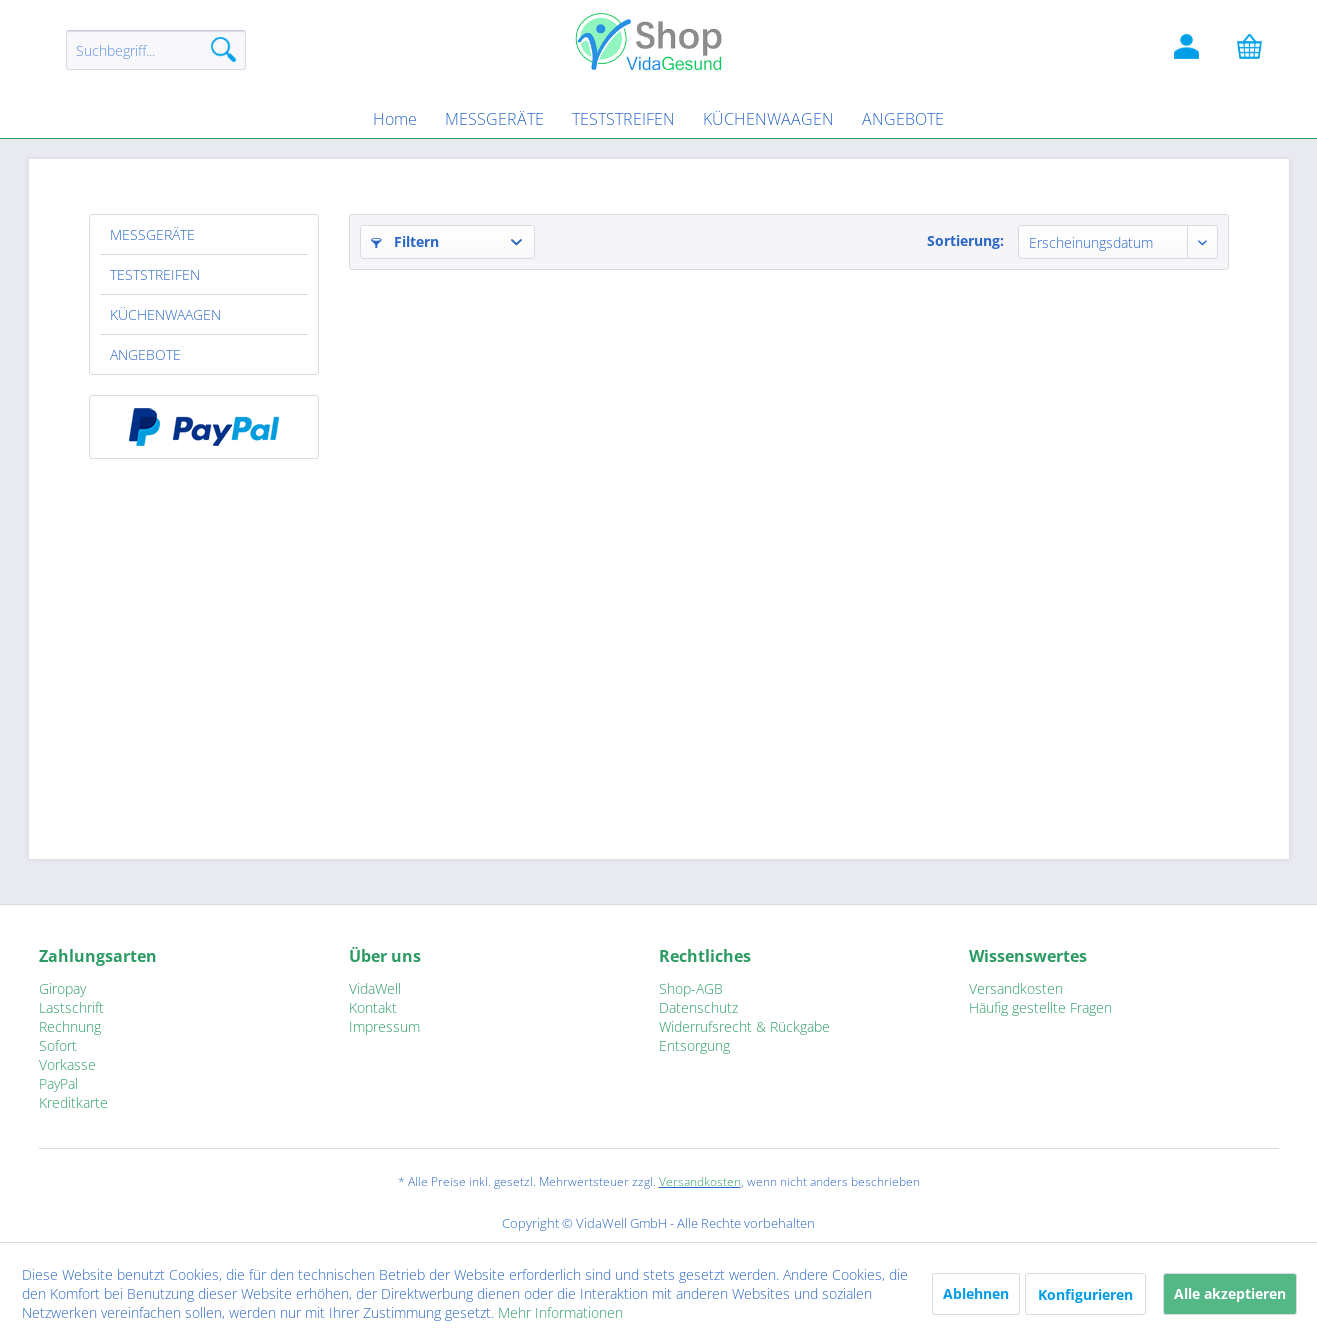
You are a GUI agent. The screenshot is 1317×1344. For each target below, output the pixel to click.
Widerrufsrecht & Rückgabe (744, 1026)
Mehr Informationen (560, 1312)
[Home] (395, 119)
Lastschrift (71, 1007)
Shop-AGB (691, 988)
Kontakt (373, 1007)
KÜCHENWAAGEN (165, 314)
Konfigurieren (1085, 1294)
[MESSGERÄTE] (494, 119)
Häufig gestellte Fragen (1040, 1007)
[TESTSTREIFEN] (623, 119)
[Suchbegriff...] (156, 50)
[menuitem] (156, 59)
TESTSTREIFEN (155, 274)
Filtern (405, 241)
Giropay (62, 988)
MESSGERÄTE (152, 234)
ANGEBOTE (145, 354)
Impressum (384, 1026)
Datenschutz (698, 1007)
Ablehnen (976, 1293)
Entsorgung (694, 1045)
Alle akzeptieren (1230, 1293)
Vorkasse (67, 1064)
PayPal (58, 1083)
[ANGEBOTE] (903, 119)
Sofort (58, 1045)
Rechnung (70, 1026)
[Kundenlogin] (1189, 50)
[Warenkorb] (1259, 50)
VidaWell (375, 988)
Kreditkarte (73, 1102)
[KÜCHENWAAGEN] (768, 119)
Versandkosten (1016, 988)
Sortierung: (965, 240)
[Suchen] (223, 50)
